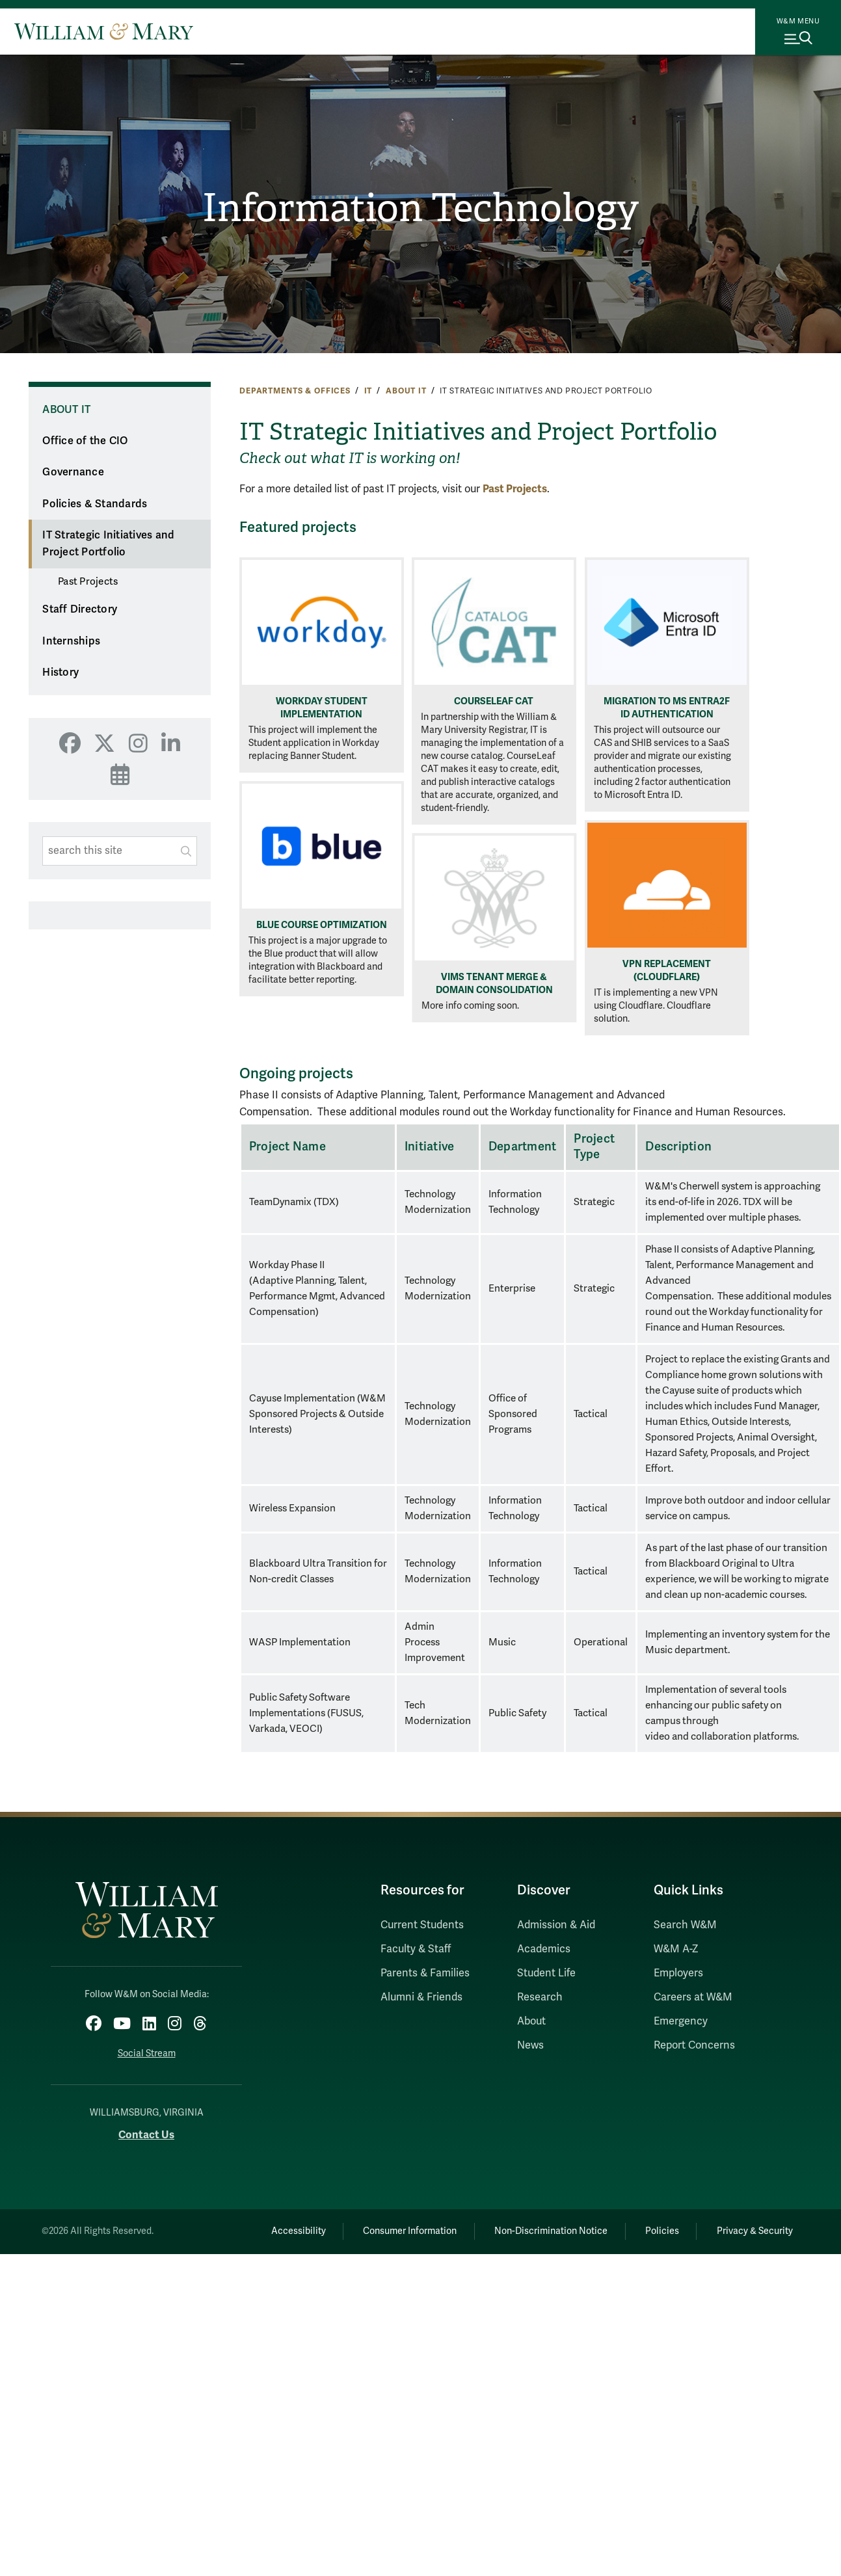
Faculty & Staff (415, 1949)
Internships (71, 641)
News (530, 2045)
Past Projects (88, 581)
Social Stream (147, 2053)
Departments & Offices (295, 391)
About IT (406, 391)
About (531, 2021)
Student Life (546, 1973)
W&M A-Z (676, 1949)
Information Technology (420, 208)
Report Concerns (694, 2045)
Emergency (681, 2021)
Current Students (422, 1925)
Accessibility (295, 2231)
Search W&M (685, 1925)
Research (540, 1997)
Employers (678, 1973)
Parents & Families (425, 1973)
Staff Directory (79, 609)
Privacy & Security (754, 2231)
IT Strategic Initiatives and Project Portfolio (108, 544)
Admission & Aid (556, 1925)
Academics (543, 1949)
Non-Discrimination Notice (549, 2231)
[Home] (103, 31)
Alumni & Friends (421, 1997)
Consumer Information (408, 2231)
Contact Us (146, 2135)
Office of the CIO (84, 440)
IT (368, 391)
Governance (73, 472)
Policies (661, 2231)
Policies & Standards (94, 504)
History (60, 672)
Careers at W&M (693, 1997)
